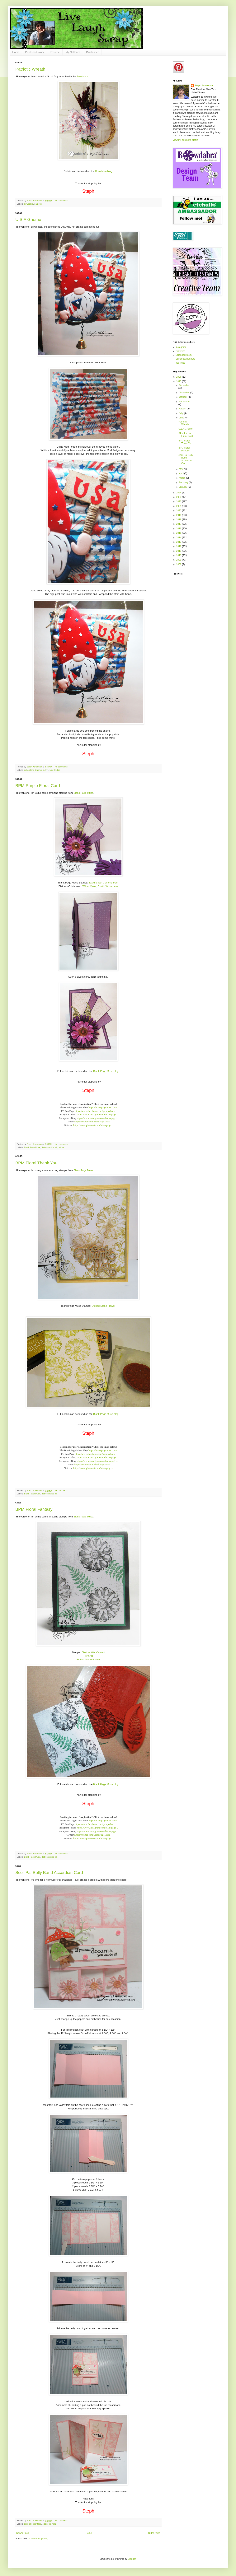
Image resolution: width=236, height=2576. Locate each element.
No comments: (62, 200)
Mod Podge (55, 770)
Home (15, 52)
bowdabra (28, 204)
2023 (179, 497)
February (184, 482)
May (181, 469)
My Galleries (72, 52)
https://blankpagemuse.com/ (102, 1107)
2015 (179, 533)
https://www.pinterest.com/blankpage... (93, 1125)
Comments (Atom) (38, 2538)
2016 (179, 528)
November (184, 392)
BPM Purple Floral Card (37, 785)
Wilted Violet (89, 886)
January (183, 487)
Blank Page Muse (83, 792)
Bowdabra (82, 76)
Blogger (132, 2559)
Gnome (38, 770)
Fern (115, 882)
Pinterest (180, 351)
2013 (179, 542)
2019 (179, 515)
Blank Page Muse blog (106, 1071)
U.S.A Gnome (28, 219)
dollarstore (29, 770)
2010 (179, 555)
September (184, 401)
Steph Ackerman (204, 85)
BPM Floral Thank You (36, 1163)
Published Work (34, 52)
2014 (179, 537)
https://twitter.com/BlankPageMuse (92, 1121)
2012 (179, 546)
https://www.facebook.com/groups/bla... (95, 1111)
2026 (179, 376)
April (181, 473)
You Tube (180, 362)
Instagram (181, 347)
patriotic (38, 204)
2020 (179, 510)
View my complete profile (185, 140)
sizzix (44, 2524)
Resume (55, 52)
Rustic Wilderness (108, 886)
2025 (179, 381)
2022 (179, 501)
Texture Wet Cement (100, 882)
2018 (179, 519)
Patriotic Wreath (30, 69)
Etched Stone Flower (103, 1305)
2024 (179, 492)
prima (61, 1147)
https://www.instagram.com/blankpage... (97, 1114)
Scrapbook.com (183, 355)
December (184, 385)
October (183, 397)
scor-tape (37, 2524)
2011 (179, 551)
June (182, 417)
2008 (179, 564)
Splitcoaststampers (185, 358)
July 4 (45, 770)
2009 (179, 559)
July (181, 413)
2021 (179, 506)
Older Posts (154, 2533)
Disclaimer (92, 52)
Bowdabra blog (103, 171)
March (182, 478)
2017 (179, 524)
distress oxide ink (49, 1147)
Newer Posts (22, 2533)
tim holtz (52, 2524)
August (183, 408)
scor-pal (27, 2524)
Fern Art (88, 1655)
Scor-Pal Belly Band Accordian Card (49, 1872)
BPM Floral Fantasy (33, 1509)
